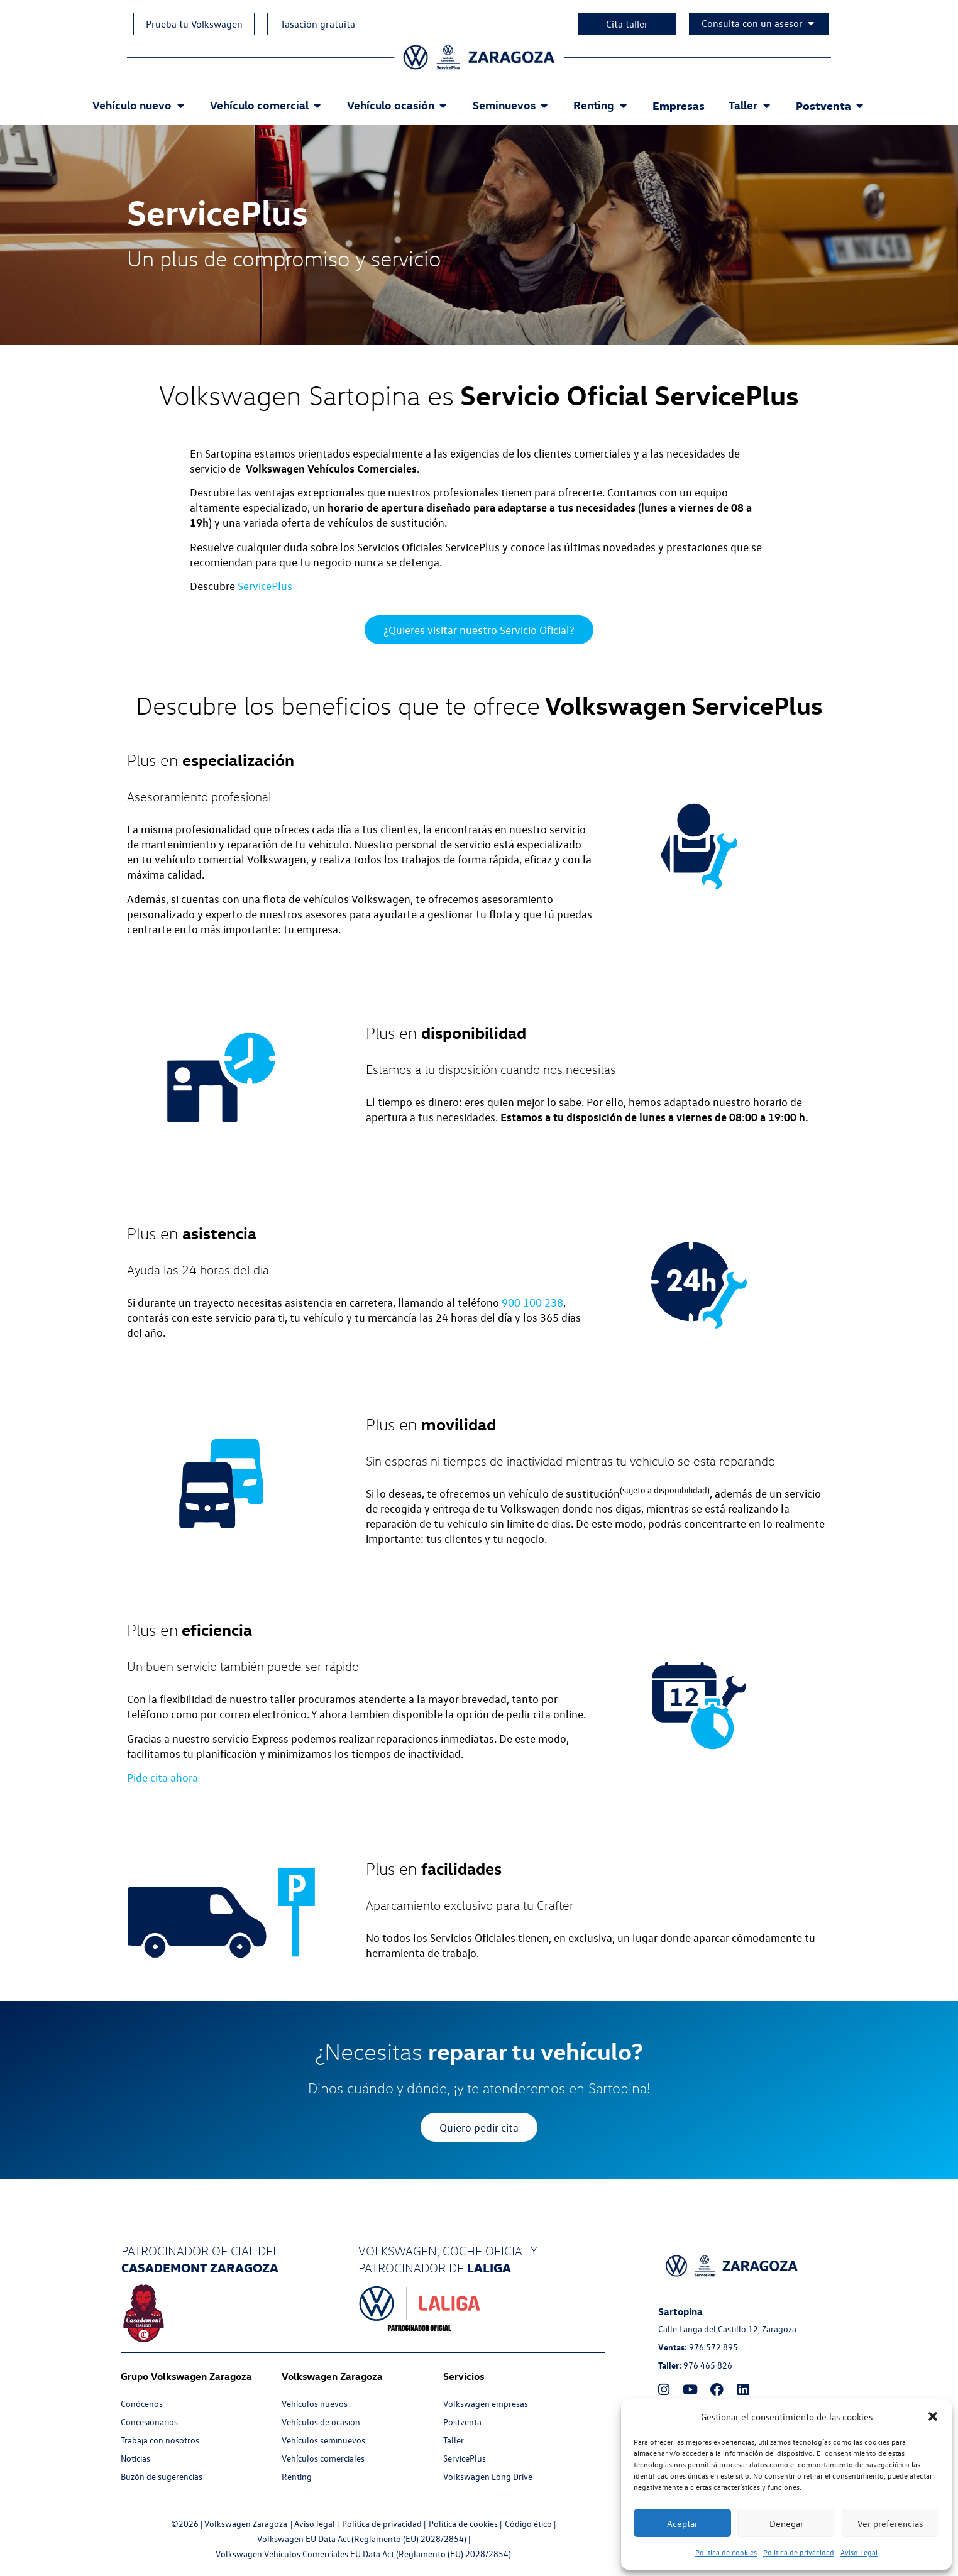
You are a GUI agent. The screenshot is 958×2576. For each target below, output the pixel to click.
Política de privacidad (798, 2552)
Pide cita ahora (162, 1778)
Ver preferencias (890, 2523)
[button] (933, 2416)
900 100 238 (532, 1303)
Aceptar (682, 2523)
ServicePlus (265, 586)
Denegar (786, 2523)
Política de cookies (726, 2552)
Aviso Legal (859, 2552)
